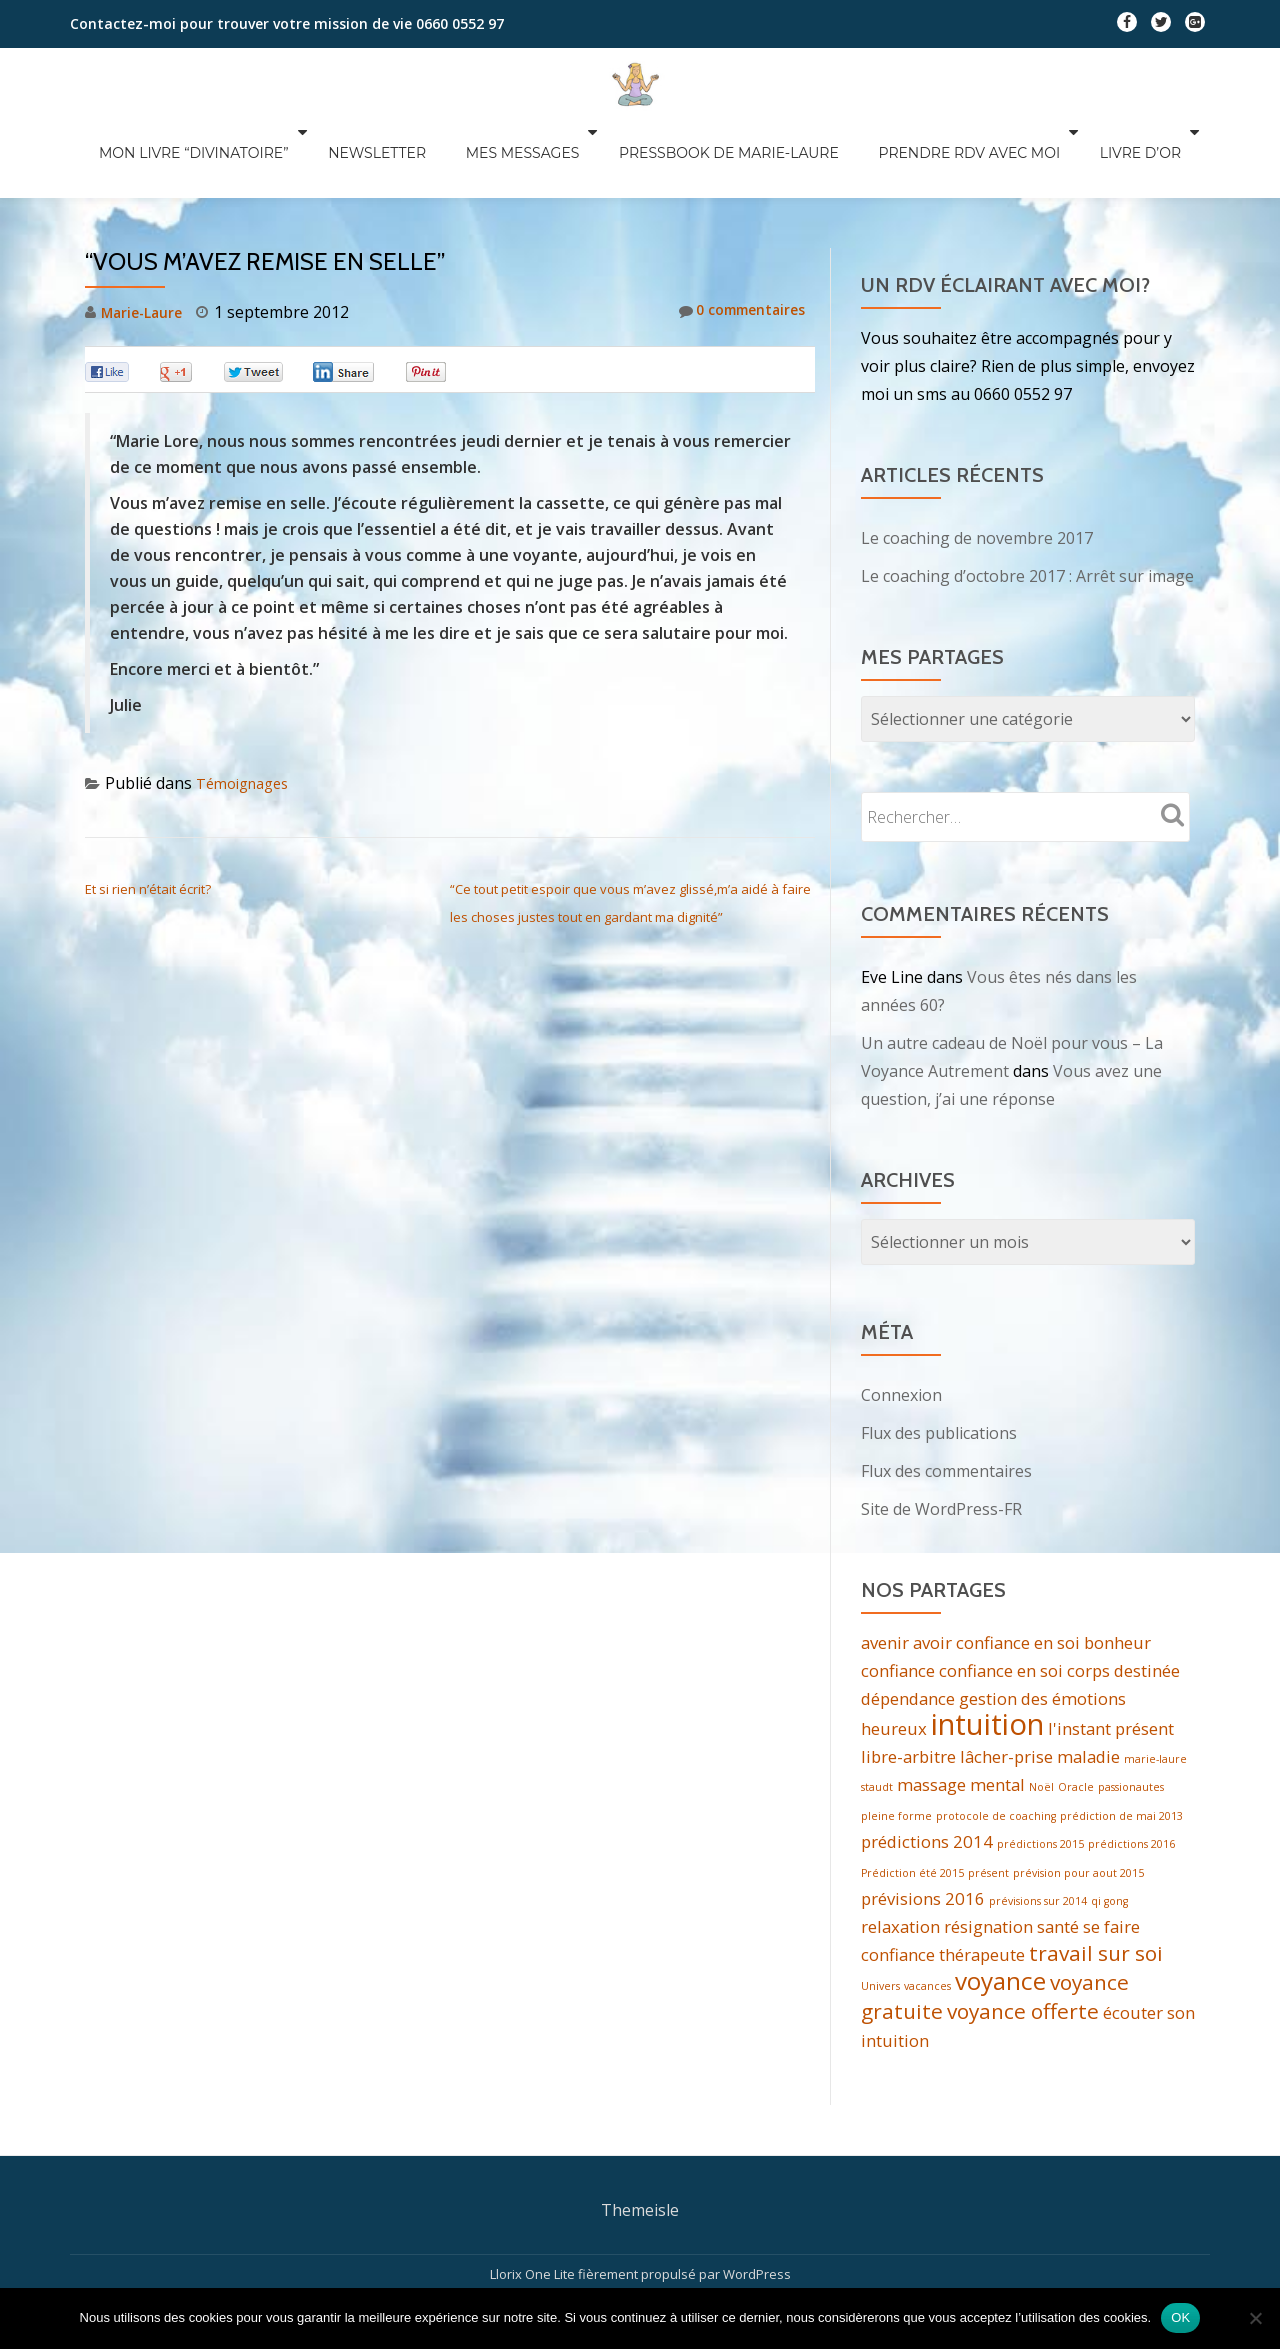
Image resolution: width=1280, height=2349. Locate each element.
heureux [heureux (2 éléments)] (894, 1651)
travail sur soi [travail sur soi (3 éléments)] (1096, 1888)
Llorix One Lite (534, 2214)
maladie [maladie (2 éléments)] (1088, 1679)
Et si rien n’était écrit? (148, 809)
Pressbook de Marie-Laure (761, 153)
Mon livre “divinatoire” (237, 153)
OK (1180, 2317)
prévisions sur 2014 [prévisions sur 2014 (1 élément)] (1038, 1832)
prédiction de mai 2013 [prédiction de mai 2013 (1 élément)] (1121, 1742)
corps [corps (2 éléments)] (1088, 1590)
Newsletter (417, 153)
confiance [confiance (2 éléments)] (898, 1590)
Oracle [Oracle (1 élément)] (1076, 1712)
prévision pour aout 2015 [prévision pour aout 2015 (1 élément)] (1078, 1802)
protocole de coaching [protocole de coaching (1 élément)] (996, 1742)
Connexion (901, 1315)
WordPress (757, 2214)
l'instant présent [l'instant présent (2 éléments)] (1111, 1651)
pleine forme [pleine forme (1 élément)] (896, 1742)
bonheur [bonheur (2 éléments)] (1117, 1562)
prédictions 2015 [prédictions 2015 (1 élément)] (1040, 1772)
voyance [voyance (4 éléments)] (1000, 1917)
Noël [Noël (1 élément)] (1041, 1712)
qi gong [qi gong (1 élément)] (1109, 1832)
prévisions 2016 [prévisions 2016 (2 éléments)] (923, 1829)
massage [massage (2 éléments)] (931, 1709)
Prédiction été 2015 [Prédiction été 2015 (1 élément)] (912, 1802)
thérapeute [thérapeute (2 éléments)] (982, 1889)
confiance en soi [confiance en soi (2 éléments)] (1001, 1590)
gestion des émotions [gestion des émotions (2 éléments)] (1042, 1618)
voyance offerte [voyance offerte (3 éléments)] (1023, 1951)
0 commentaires (733, 231)
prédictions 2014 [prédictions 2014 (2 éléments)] (927, 1769)
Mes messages (559, 153)
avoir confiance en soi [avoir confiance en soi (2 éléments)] (996, 1562)
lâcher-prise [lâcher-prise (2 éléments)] (1006, 1679)
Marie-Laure (148, 232)
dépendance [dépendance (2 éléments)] (908, 1618)
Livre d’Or (1165, 153)
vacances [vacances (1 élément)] (927, 1923)
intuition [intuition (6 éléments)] (987, 1647)
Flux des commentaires (946, 1391)
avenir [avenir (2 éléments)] (885, 1562)
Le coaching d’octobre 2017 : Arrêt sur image (1027, 496)
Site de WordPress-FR (941, 1429)
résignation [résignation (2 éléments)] (988, 1859)
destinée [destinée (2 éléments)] (1147, 1590)
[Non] (1255, 2318)
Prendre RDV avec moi (998, 153)
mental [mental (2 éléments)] (997, 1709)
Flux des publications (939, 1353)
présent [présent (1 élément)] (988, 1802)
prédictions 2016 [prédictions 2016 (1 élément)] (1131, 1772)
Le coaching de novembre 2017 (977, 458)
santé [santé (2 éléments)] (1058, 1859)
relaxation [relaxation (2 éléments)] (900, 1859)
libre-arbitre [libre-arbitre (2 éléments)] (908, 1679)
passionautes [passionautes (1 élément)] (1131, 1712)
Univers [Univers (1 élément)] (880, 1923)
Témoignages (248, 703)
